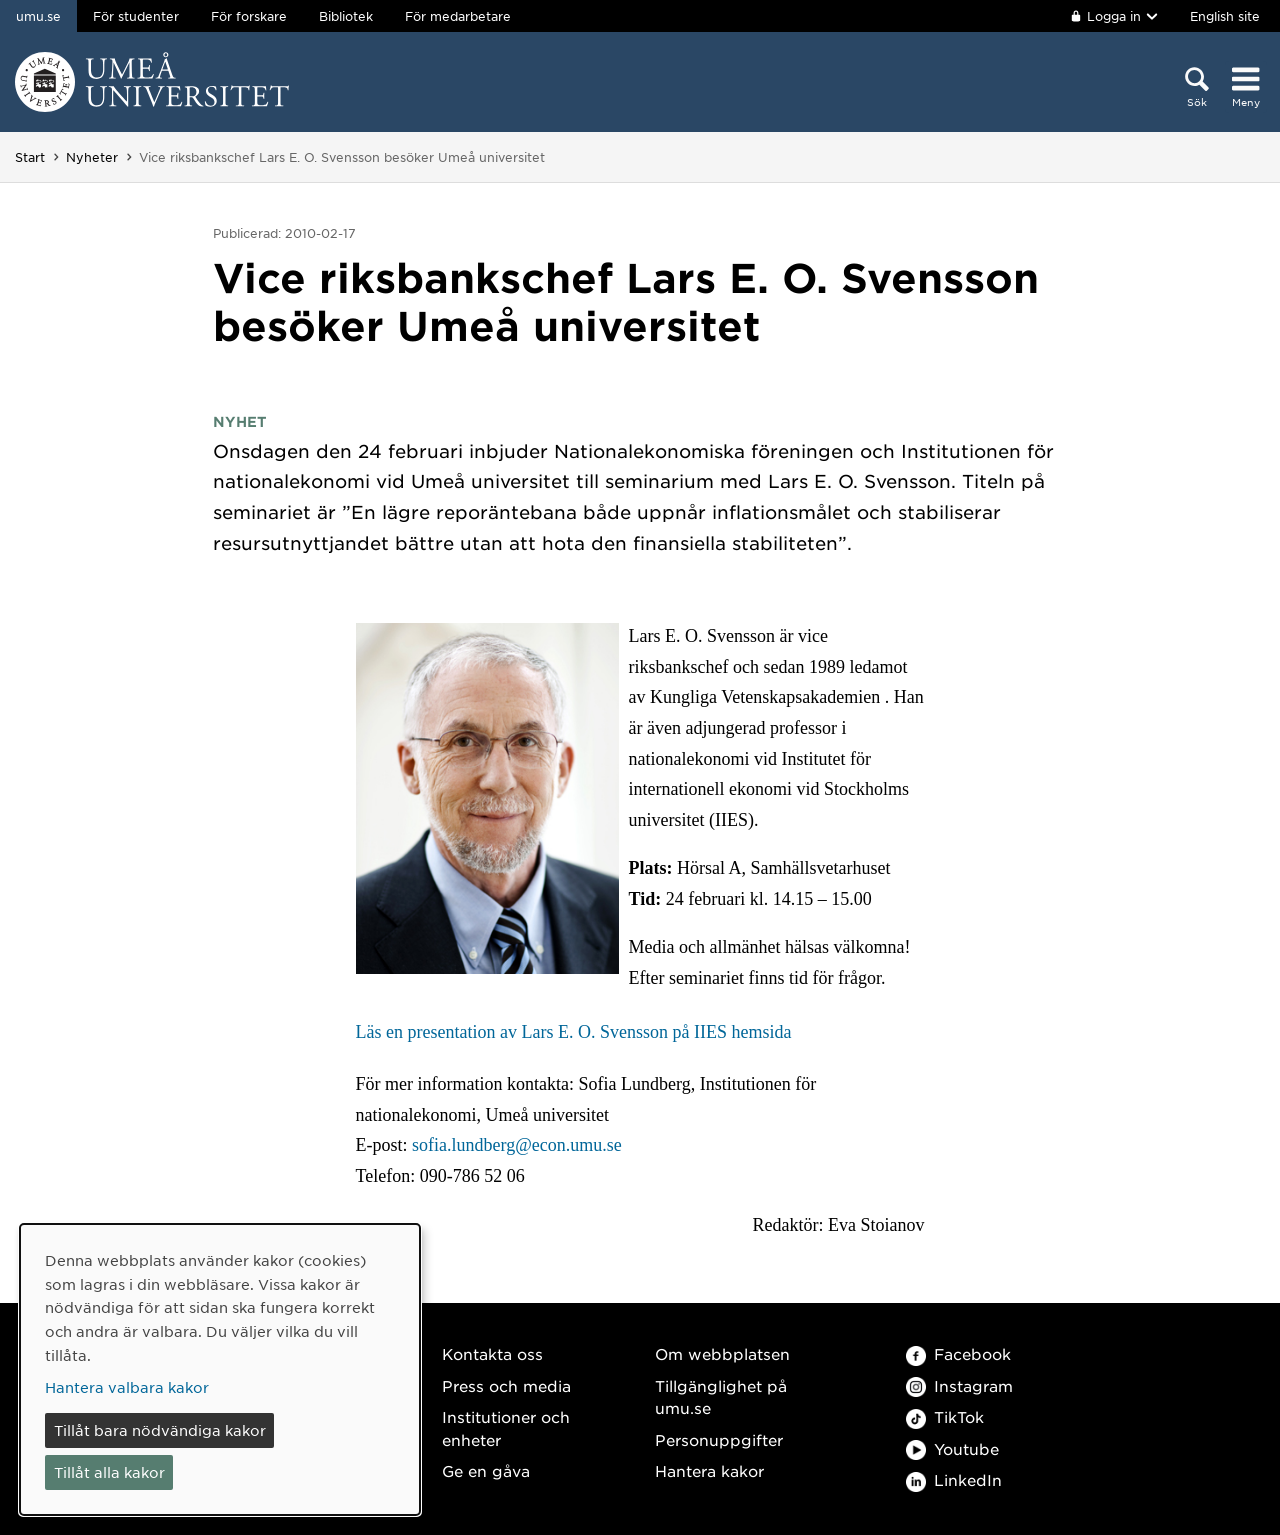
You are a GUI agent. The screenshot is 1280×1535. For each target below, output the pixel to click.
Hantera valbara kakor (127, 1387)
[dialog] (220, 1369)
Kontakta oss (492, 1353)
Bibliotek (346, 16)
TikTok (945, 1416)
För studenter (136, 16)
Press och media (506, 1385)
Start (30, 157)
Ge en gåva (486, 1470)
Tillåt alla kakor (109, 1472)
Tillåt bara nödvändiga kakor (160, 1430)
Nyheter (92, 157)
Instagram (959, 1385)
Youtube (952, 1448)
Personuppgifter (719, 1439)
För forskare (249, 16)
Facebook (958, 1353)
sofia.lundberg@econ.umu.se (517, 1145)
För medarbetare (458, 16)
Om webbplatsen (722, 1353)
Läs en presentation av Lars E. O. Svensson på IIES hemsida (574, 1032)
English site (1225, 16)
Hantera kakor (709, 1470)
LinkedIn (954, 1479)
